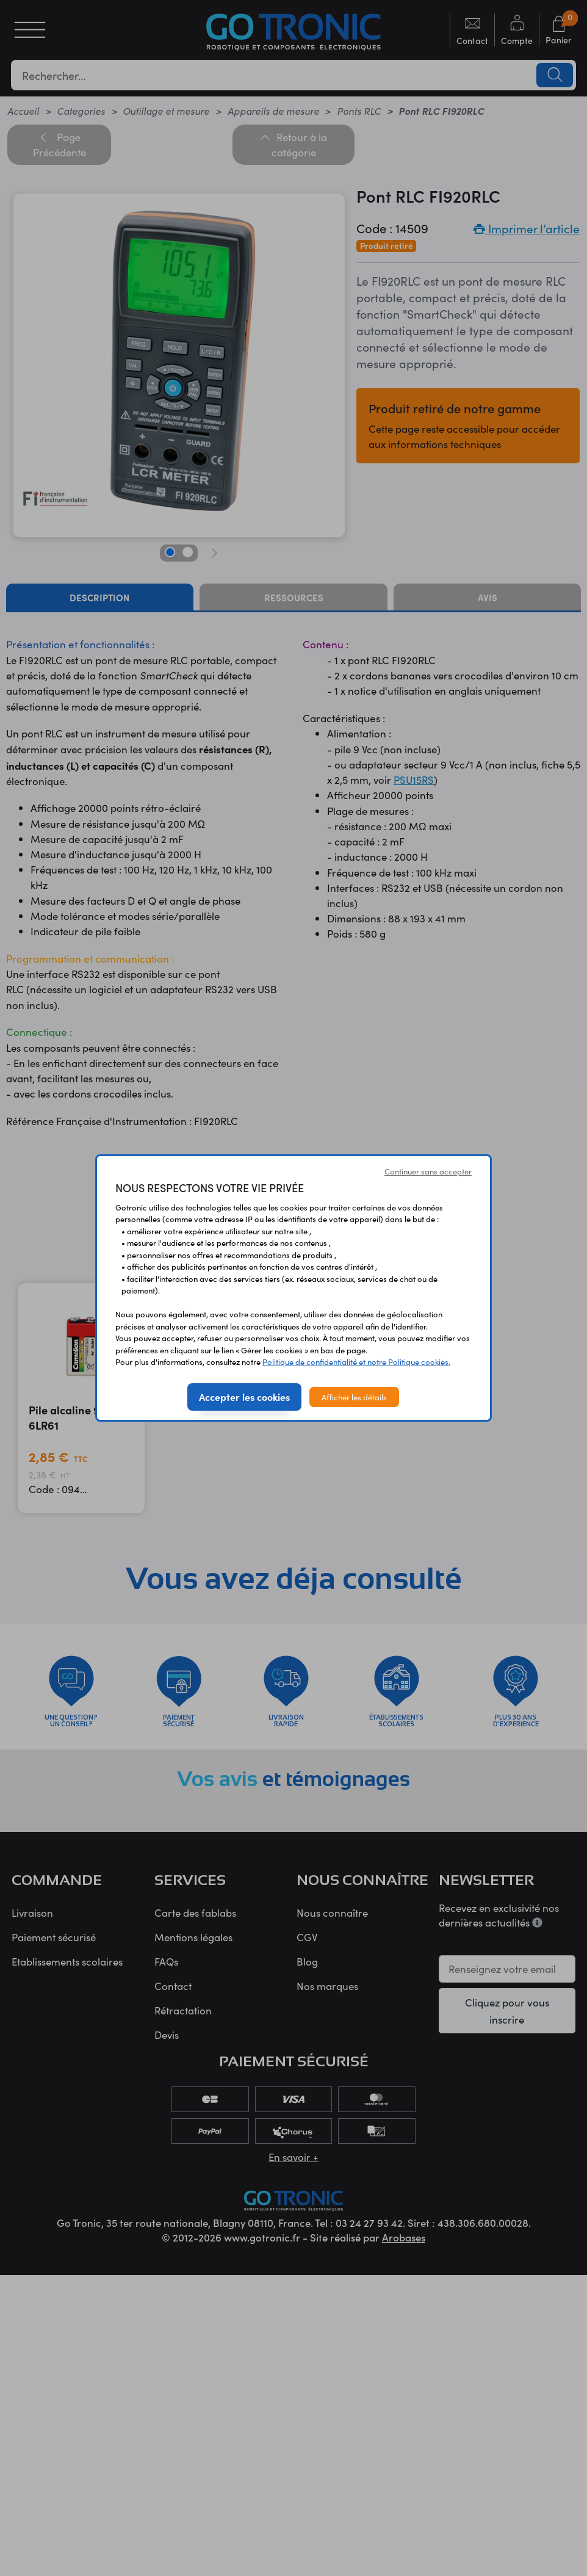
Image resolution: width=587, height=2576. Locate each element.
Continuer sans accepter (428, 1171)
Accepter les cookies (244, 1396)
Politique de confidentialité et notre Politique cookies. (356, 1361)
